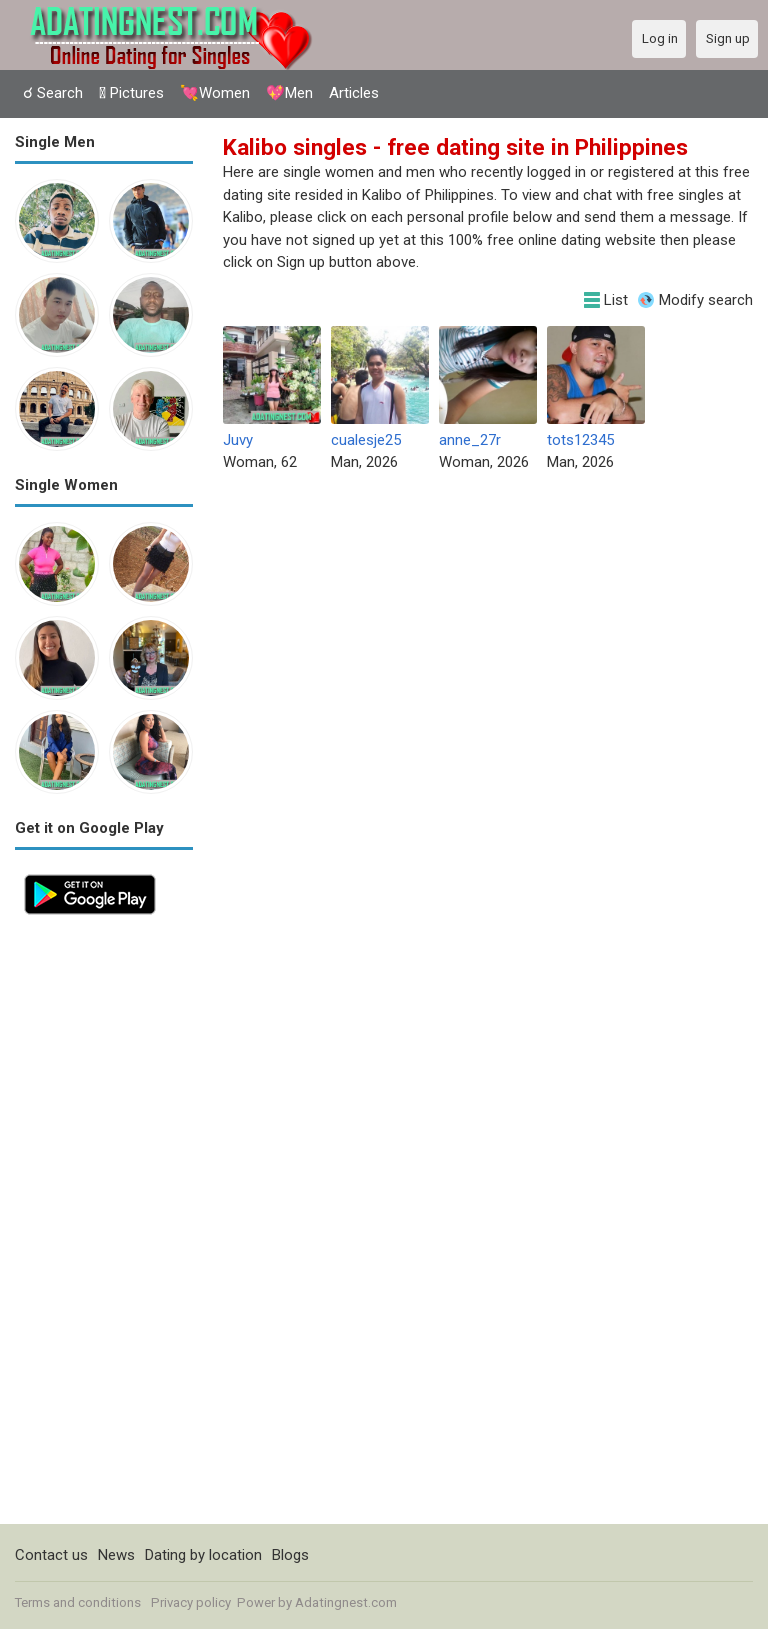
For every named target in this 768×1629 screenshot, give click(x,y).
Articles (354, 93)
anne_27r (470, 440)
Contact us (51, 1555)
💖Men (289, 93)
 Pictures (131, 93)
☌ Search (53, 93)
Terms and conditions (78, 1602)
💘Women (215, 93)
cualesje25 (366, 440)
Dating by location (203, 1555)
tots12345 (580, 440)
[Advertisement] (104, 1224)
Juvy (238, 440)
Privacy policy (191, 1602)
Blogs (290, 1555)
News (116, 1555)
